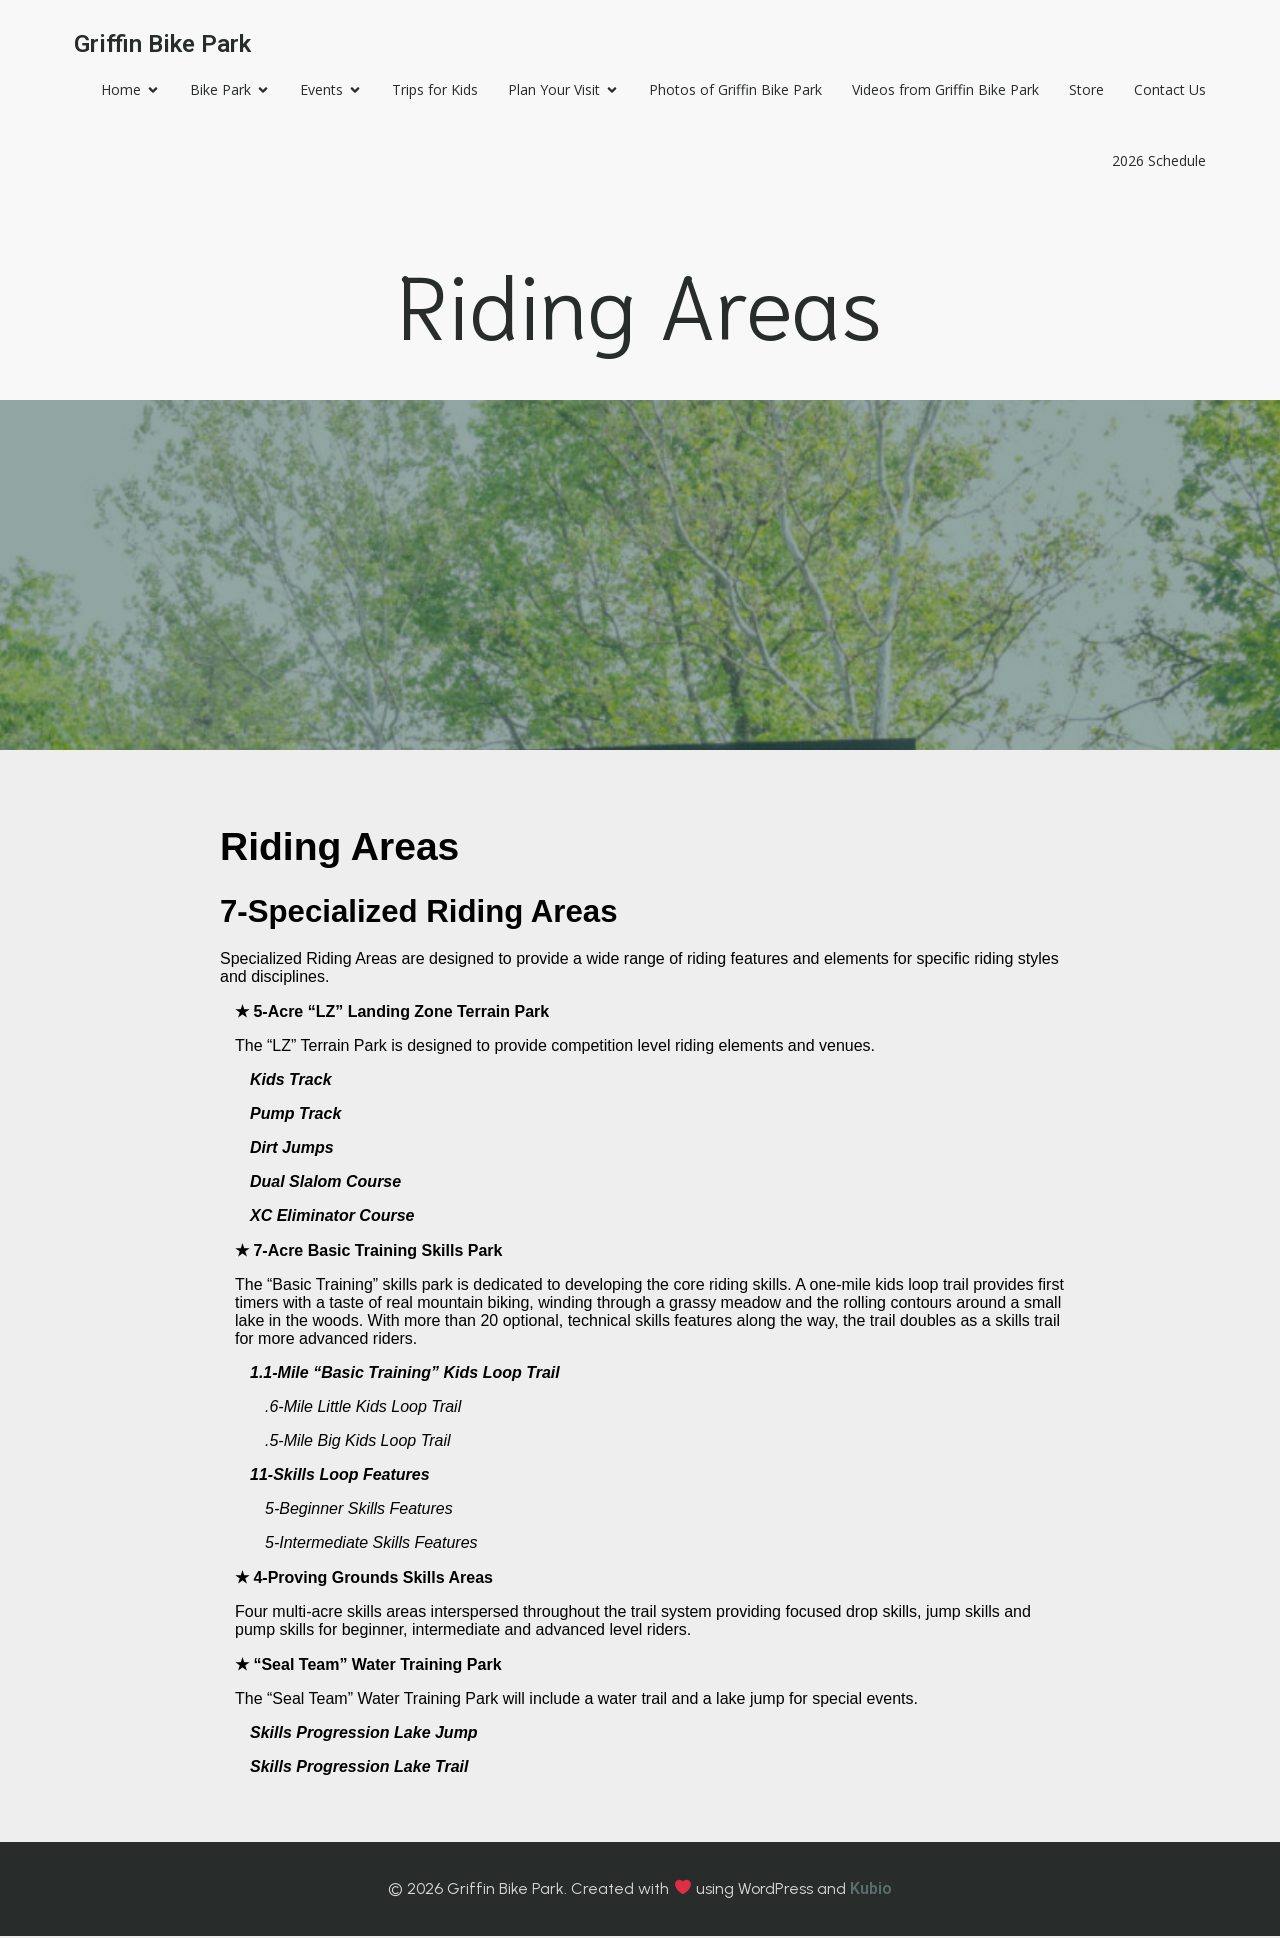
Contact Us (1165, 90)
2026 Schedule (1154, 161)
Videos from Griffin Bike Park (940, 90)
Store (1081, 90)
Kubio (871, 1890)
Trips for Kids (430, 90)
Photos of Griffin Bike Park (730, 90)
